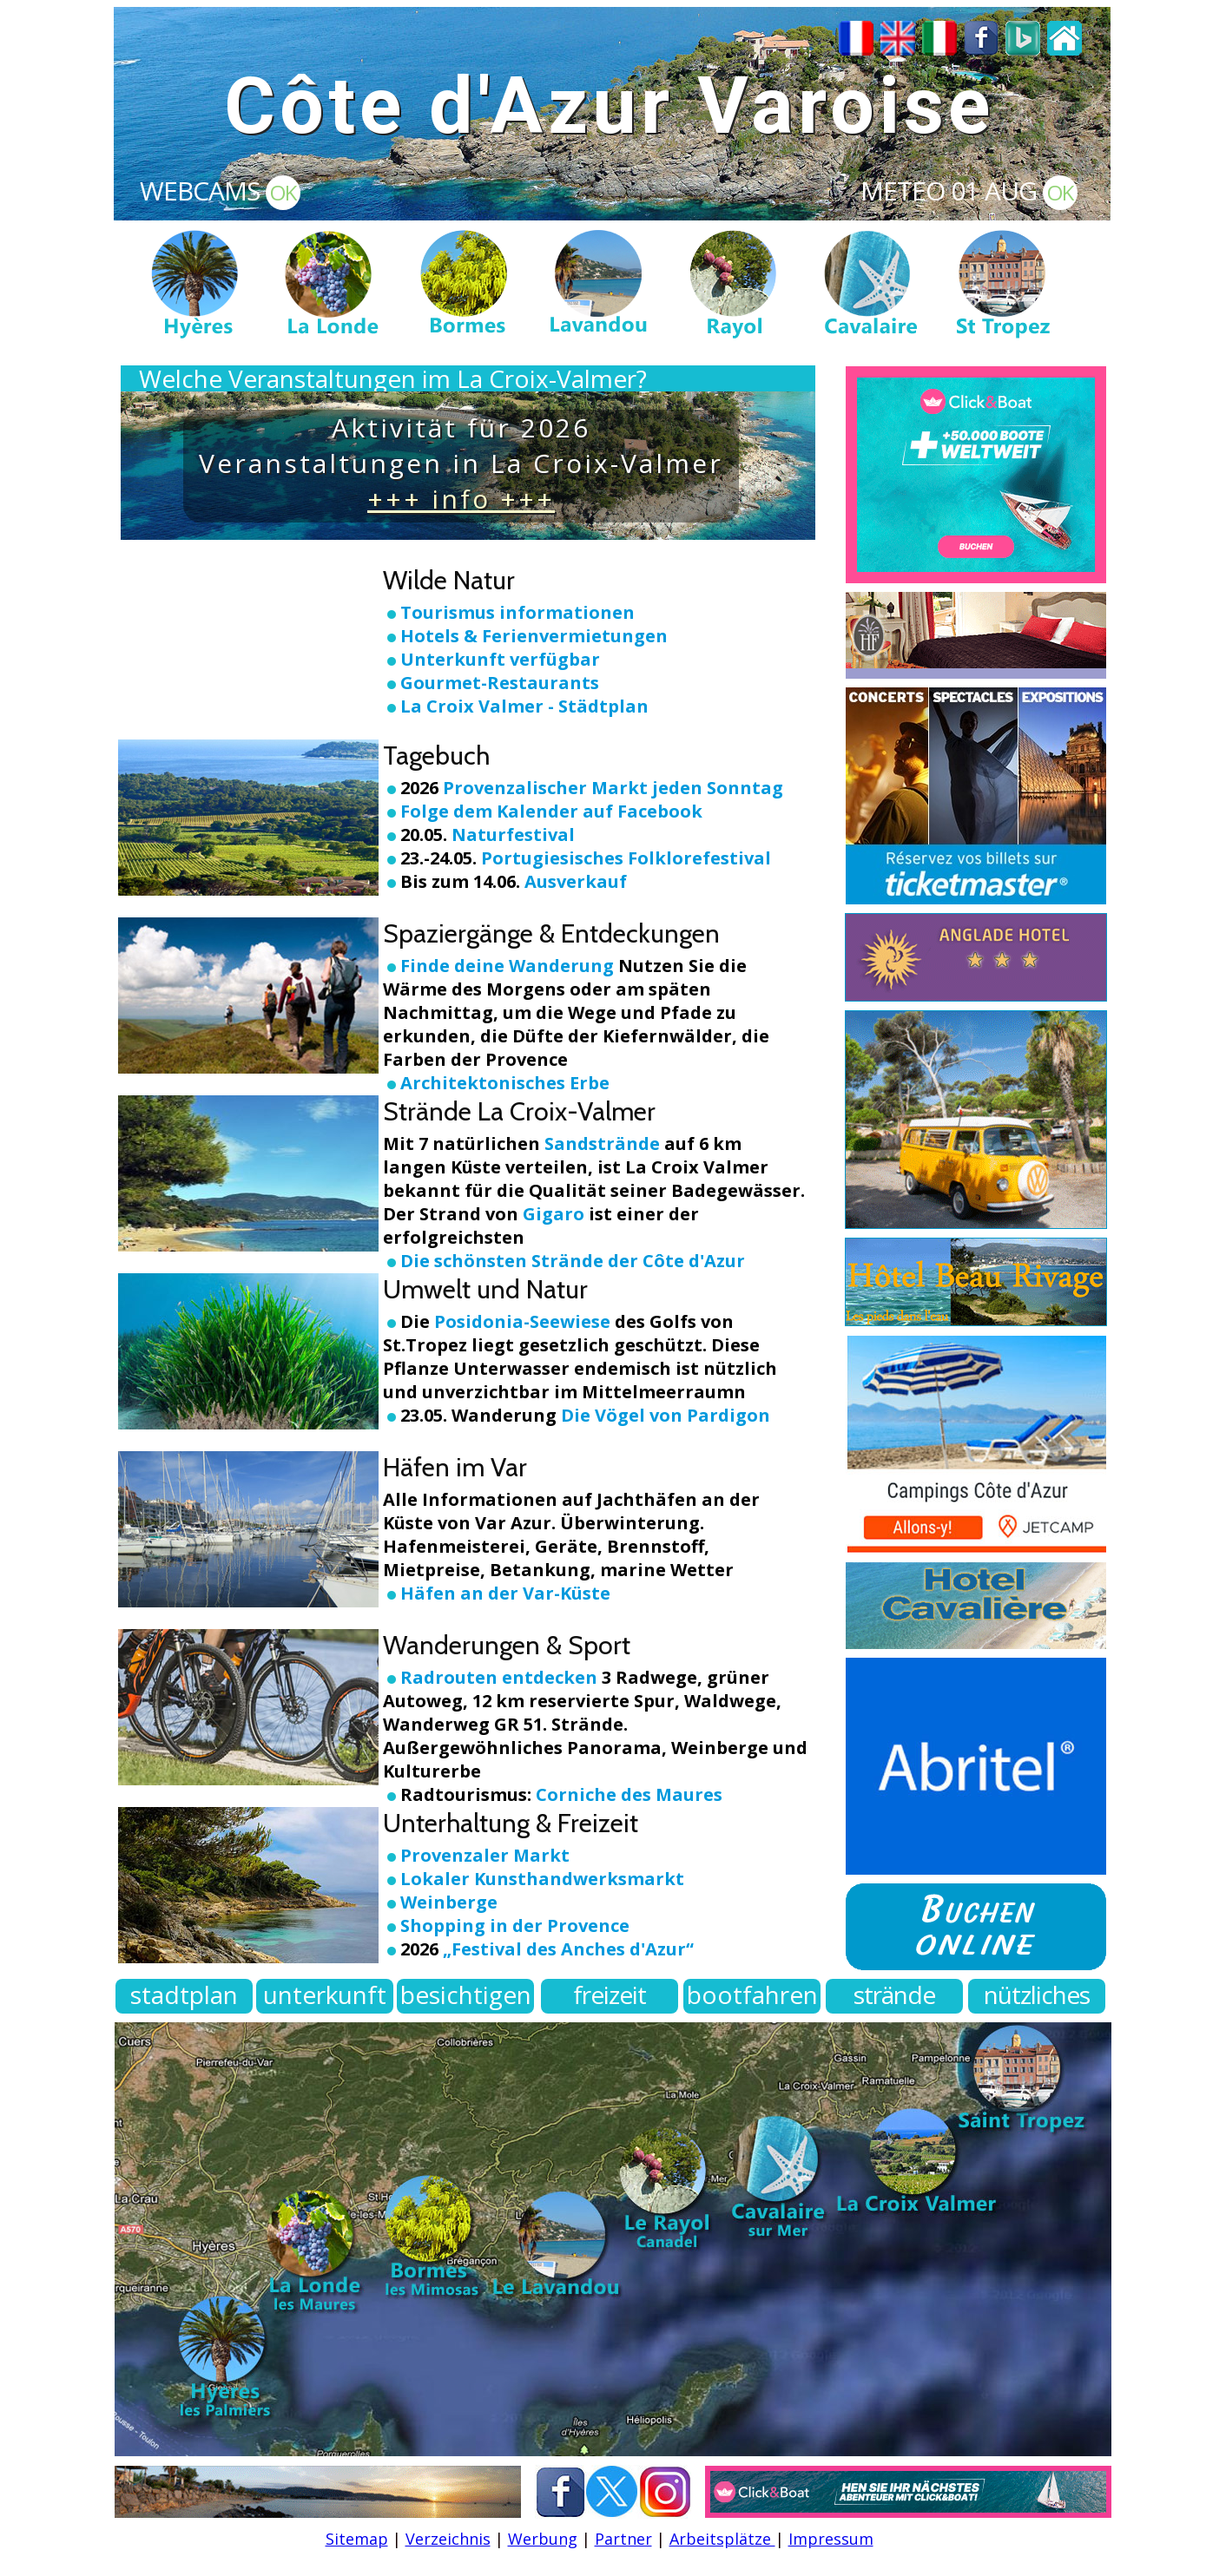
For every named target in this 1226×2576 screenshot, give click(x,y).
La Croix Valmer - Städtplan (524, 706)
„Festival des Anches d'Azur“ (568, 1949)
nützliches (1037, 1994)
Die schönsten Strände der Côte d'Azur (572, 1260)
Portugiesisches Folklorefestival (626, 858)
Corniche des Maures (626, 1794)
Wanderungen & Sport (506, 1645)
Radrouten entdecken (498, 1677)
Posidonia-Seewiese (522, 1321)
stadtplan (184, 1994)
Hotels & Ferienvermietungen (534, 635)
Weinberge (449, 1902)
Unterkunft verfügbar (500, 659)
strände (894, 1994)
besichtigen (465, 1994)
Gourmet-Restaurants (499, 682)
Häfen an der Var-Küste (505, 1593)
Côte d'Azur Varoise (609, 106)
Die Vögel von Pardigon (663, 1415)
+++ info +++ (461, 498)
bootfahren (752, 1994)
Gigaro (553, 1214)
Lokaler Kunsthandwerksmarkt (542, 1878)
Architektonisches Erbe (496, 1082)
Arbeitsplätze (722, 2538)
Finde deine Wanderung (509, 965)
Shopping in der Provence (514, 1925)
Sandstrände (602, 1143)
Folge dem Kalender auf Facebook (551, 811)
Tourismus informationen (517, 612)
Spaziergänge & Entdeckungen (551, 933)
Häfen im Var (455, 1467)
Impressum (830, 2538)
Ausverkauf (575, 881)
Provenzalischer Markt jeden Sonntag (613, 787)
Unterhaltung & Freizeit (510, 1823)
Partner (623, 2538)
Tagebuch (436, 755)
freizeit (609, 1994)
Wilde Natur (449, 580)
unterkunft (324, 1994)
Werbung (542, 2538)
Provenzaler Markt (485, 1855)
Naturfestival (513, 834)
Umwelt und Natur (485, 1289)
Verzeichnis (448, 2538)
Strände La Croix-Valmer (519, 1111)
